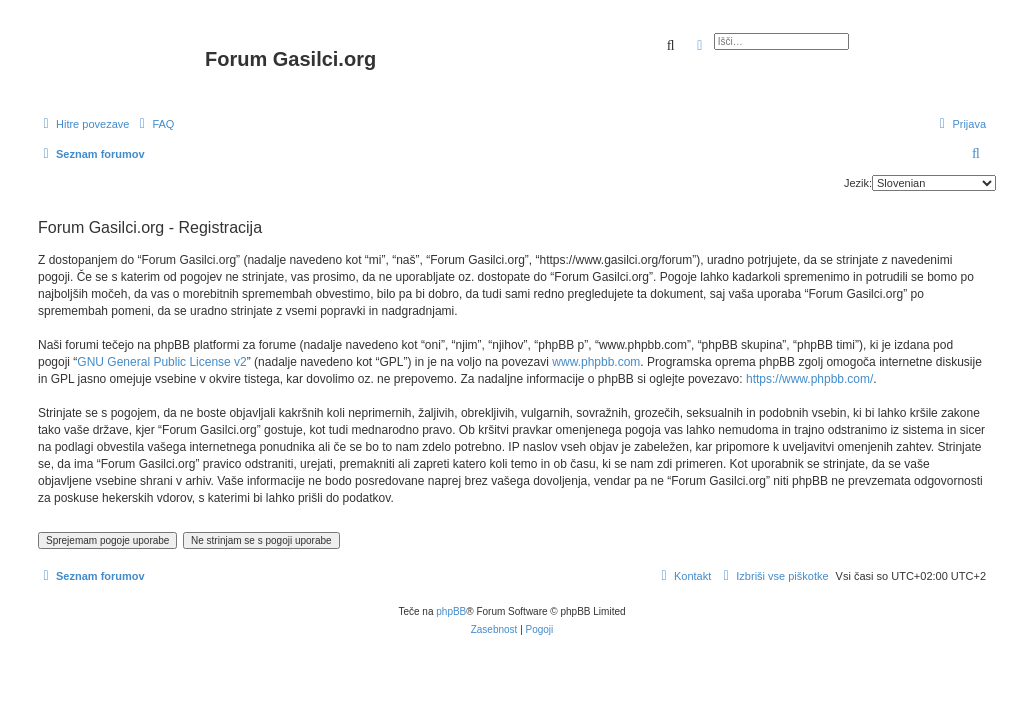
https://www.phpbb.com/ (809, 379)
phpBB (451, 611)
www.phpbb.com (596, 362)
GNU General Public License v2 (161, 362)
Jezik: (858, 183)
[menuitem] (154, 124)
